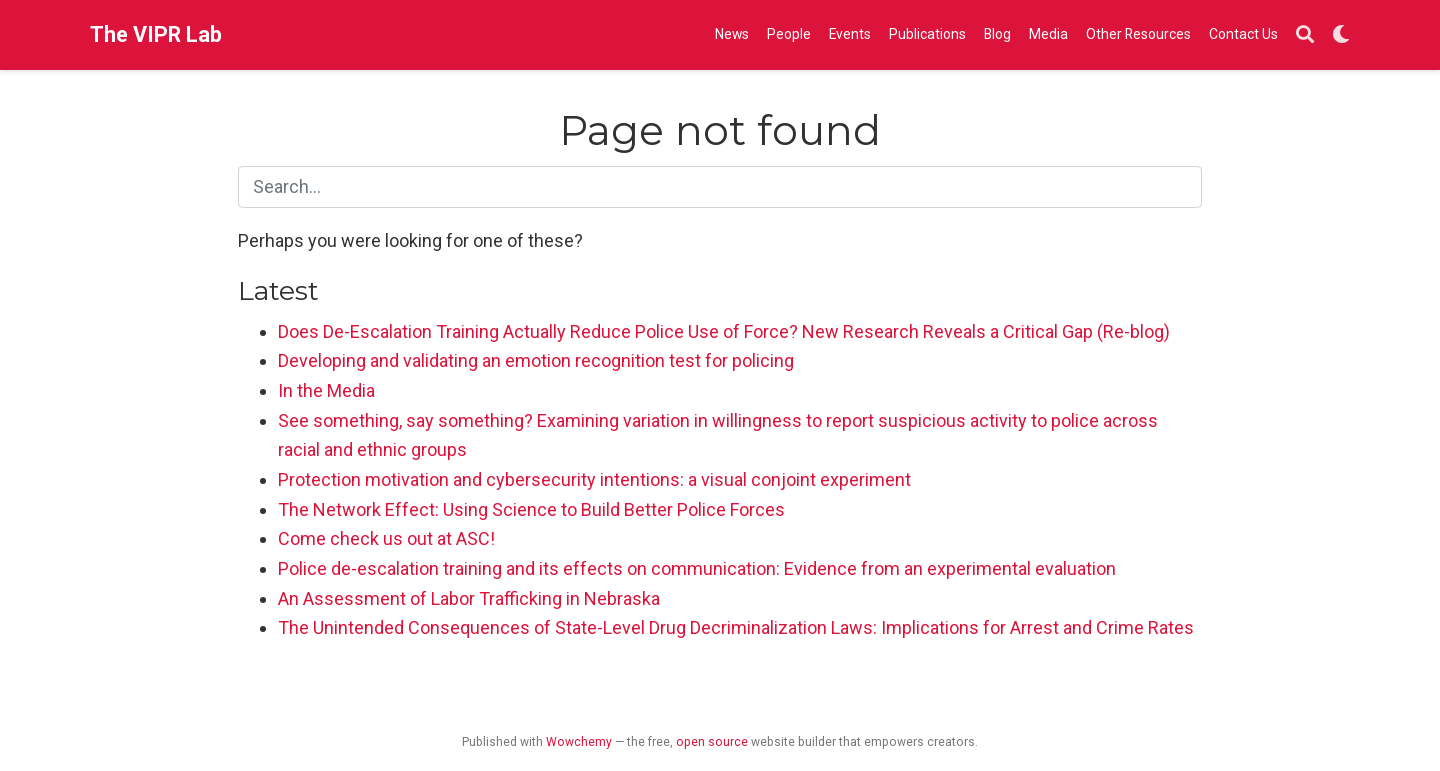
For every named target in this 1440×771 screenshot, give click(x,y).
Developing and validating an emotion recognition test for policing (536, 360)
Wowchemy (579, 742)
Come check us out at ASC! (386, 538)
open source (712, 742)
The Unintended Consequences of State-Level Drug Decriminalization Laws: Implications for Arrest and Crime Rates (736, 627)
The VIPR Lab (156, 34)
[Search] (1305, 35)
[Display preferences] (1341, 35)
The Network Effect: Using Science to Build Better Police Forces (531, 509)
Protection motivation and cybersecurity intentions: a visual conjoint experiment (594, 479)
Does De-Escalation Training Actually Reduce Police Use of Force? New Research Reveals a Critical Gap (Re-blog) (724, 331)
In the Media (326, 390)
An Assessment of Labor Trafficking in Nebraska (469, 598)
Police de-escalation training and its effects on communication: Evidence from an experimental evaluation (697, 568)
